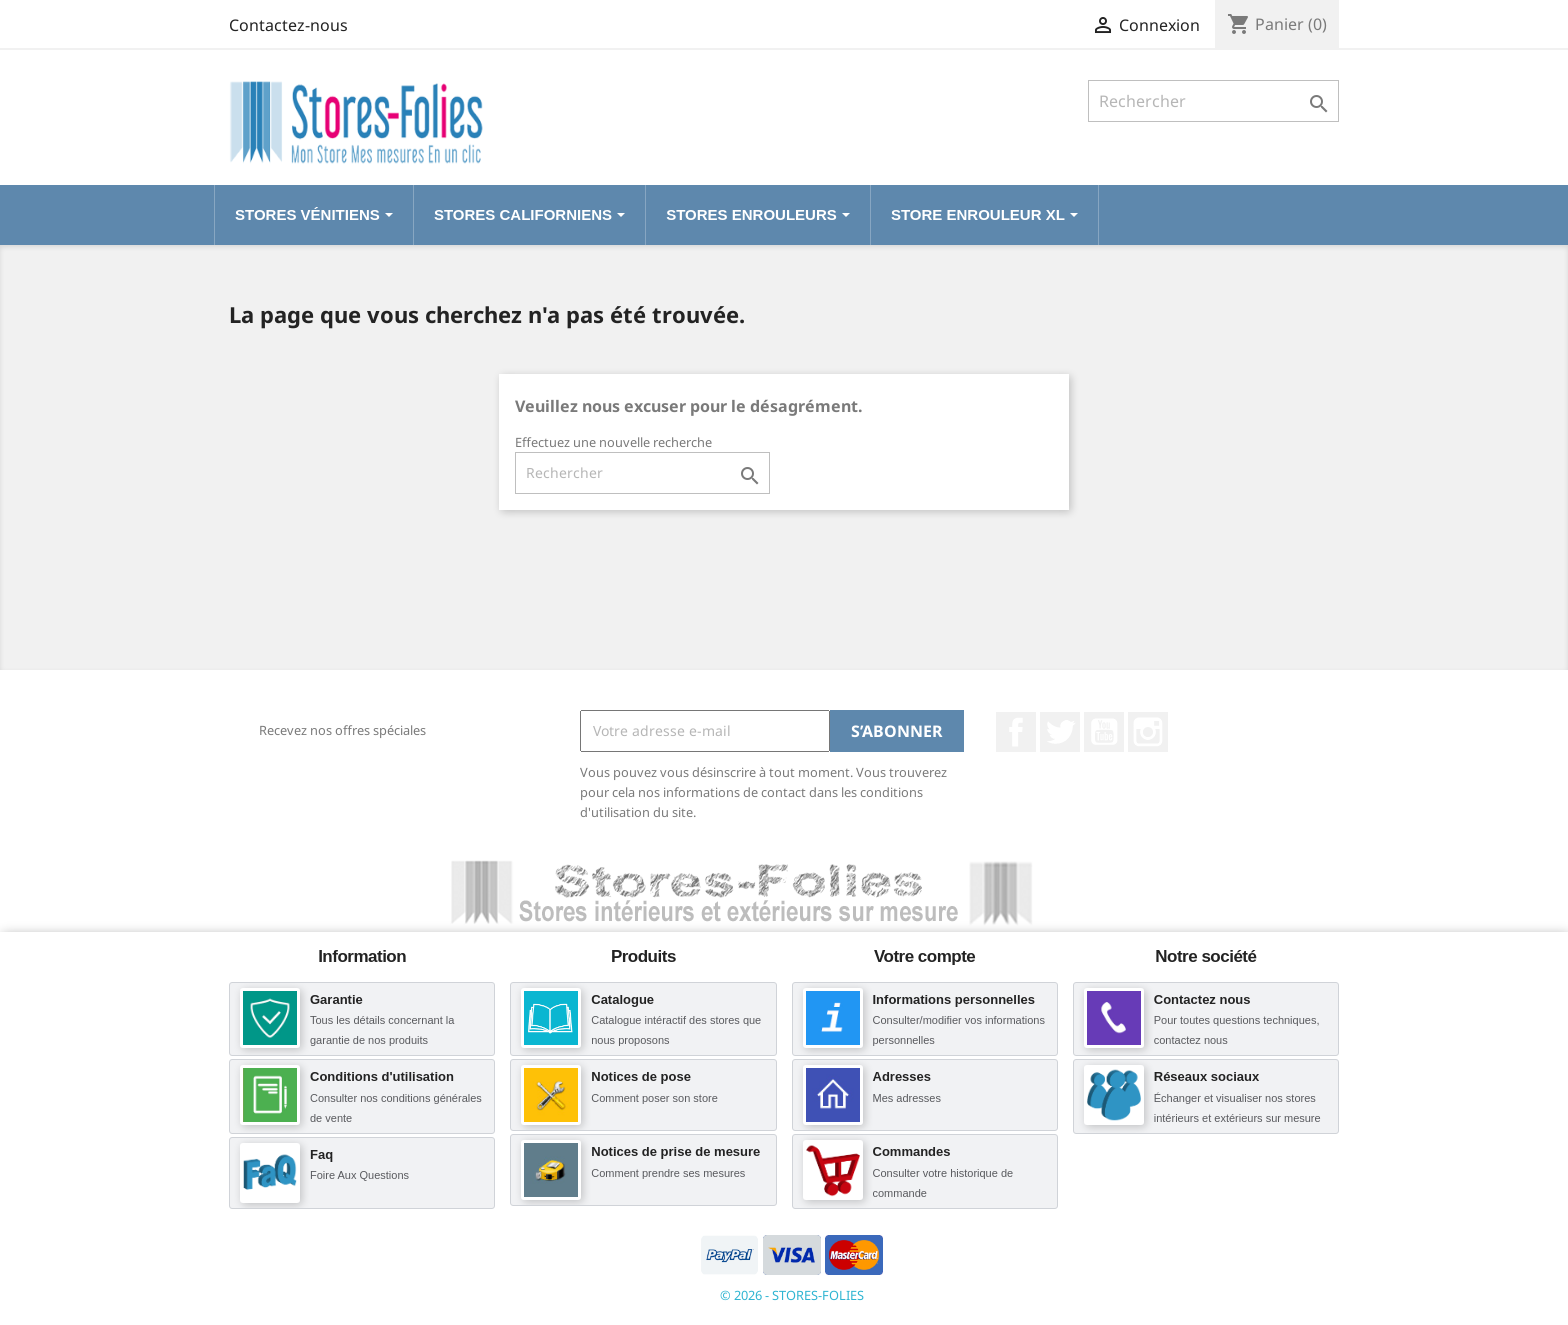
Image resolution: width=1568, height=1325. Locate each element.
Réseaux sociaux (1207, 1076)
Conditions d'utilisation (382, 1076)
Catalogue (622, 999)
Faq (321, 1154)
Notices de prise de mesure (675, 1151)
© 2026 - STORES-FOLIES (792, 1295)
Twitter (1060, 732)
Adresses (902, 1076)
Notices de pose (641, 1076)
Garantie (336, 999)
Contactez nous (1202, 999)
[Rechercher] (1213, 101)
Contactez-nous (288, 25)
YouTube (1104, 732)
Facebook (1016, 732)
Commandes (912, 1151)
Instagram (1148, 732)
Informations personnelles (954, 999)
